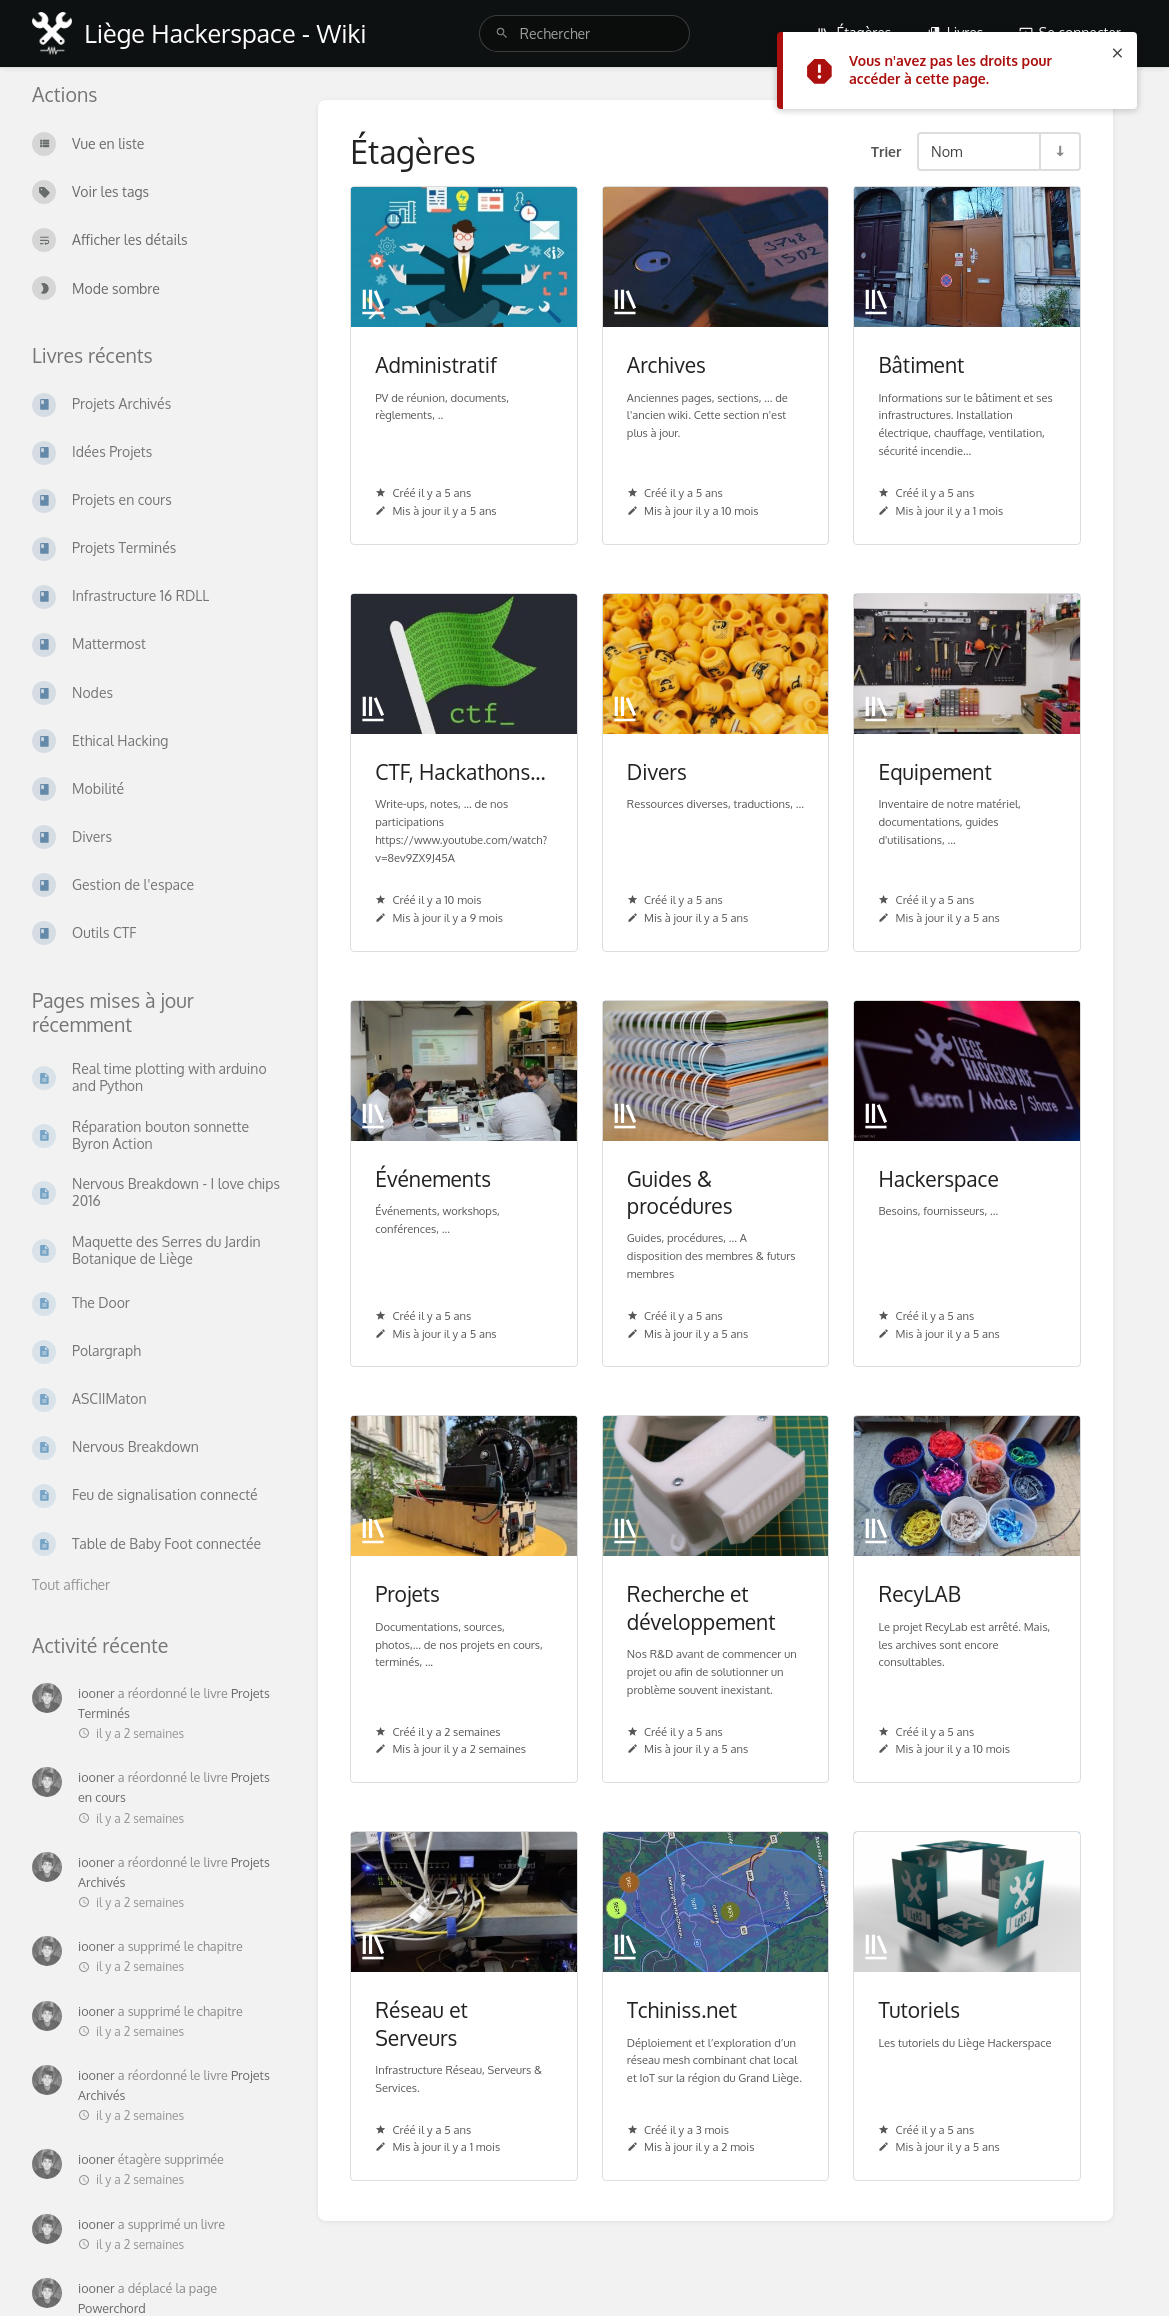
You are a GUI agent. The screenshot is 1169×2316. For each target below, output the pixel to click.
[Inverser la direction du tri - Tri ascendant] (1059, 151)
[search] (584, 33)
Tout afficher (71, 1584)
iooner (96, 1693)
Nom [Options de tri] (947, 151)
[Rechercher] (502, 33)
